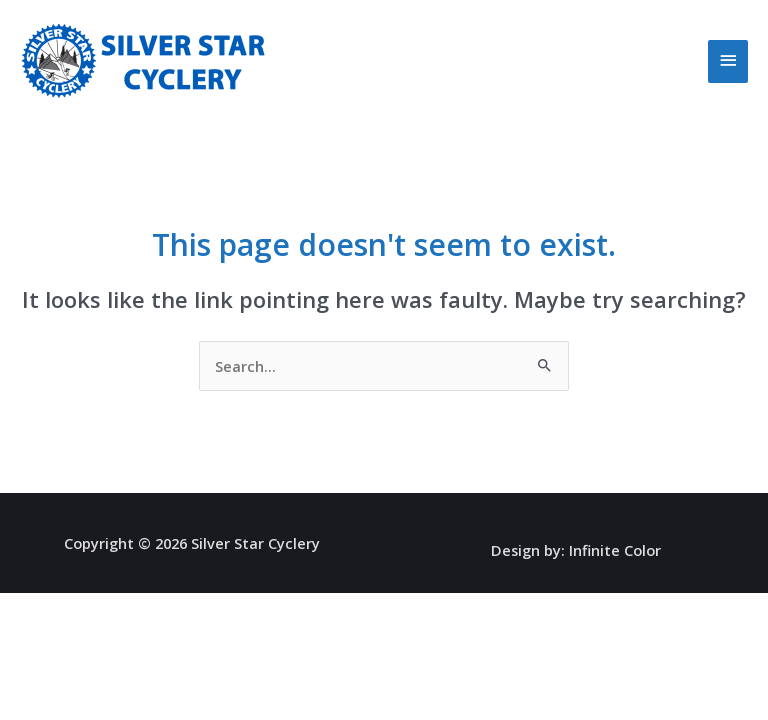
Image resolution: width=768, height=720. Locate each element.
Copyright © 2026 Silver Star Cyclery (192, 543)
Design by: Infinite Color (576, 550)
